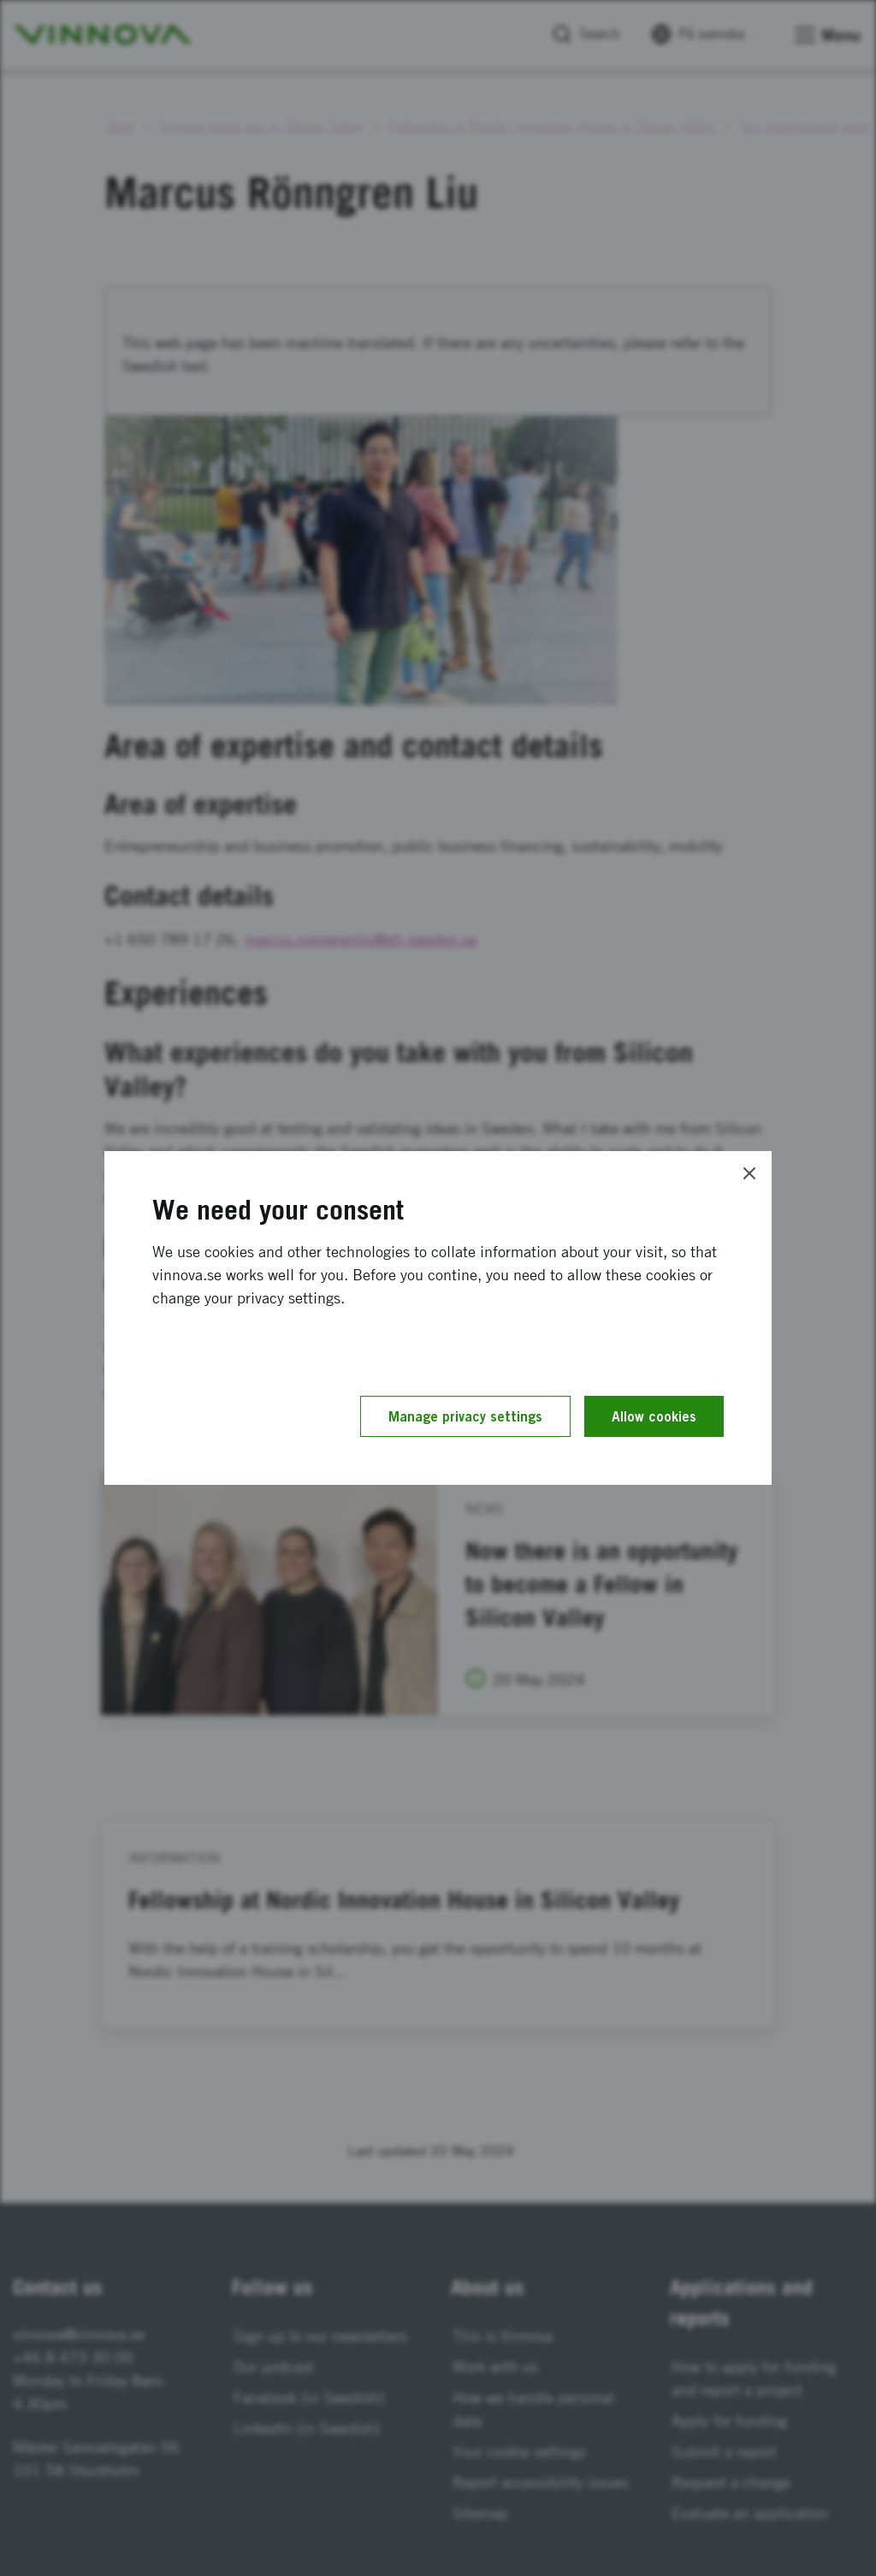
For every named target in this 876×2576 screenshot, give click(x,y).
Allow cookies (654, 1416)
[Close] (749, 1173)
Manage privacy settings (465, 1416)
